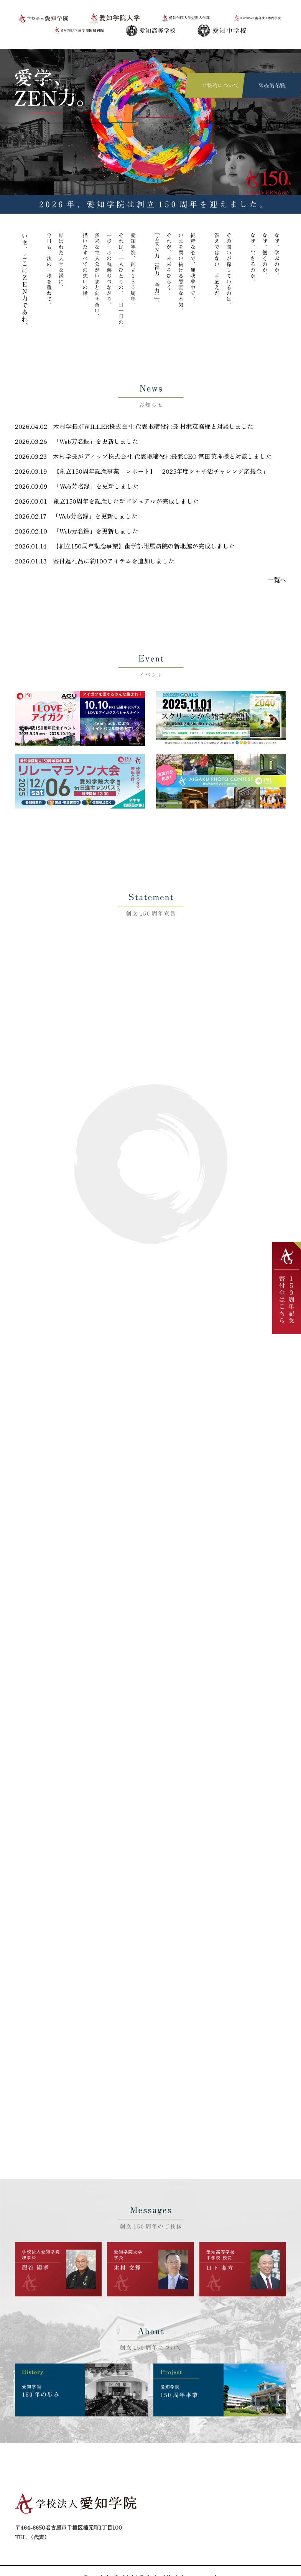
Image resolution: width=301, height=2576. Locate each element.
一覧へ (278, 565)
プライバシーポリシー (262, 2513)
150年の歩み (142, 58)
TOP (8, 58)
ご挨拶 (59, 58)
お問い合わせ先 (150, 2522)
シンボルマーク (83, 58)
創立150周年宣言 (32, 58)
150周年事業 (170, 58)
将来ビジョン (114, 58)
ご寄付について (257, 2494)
